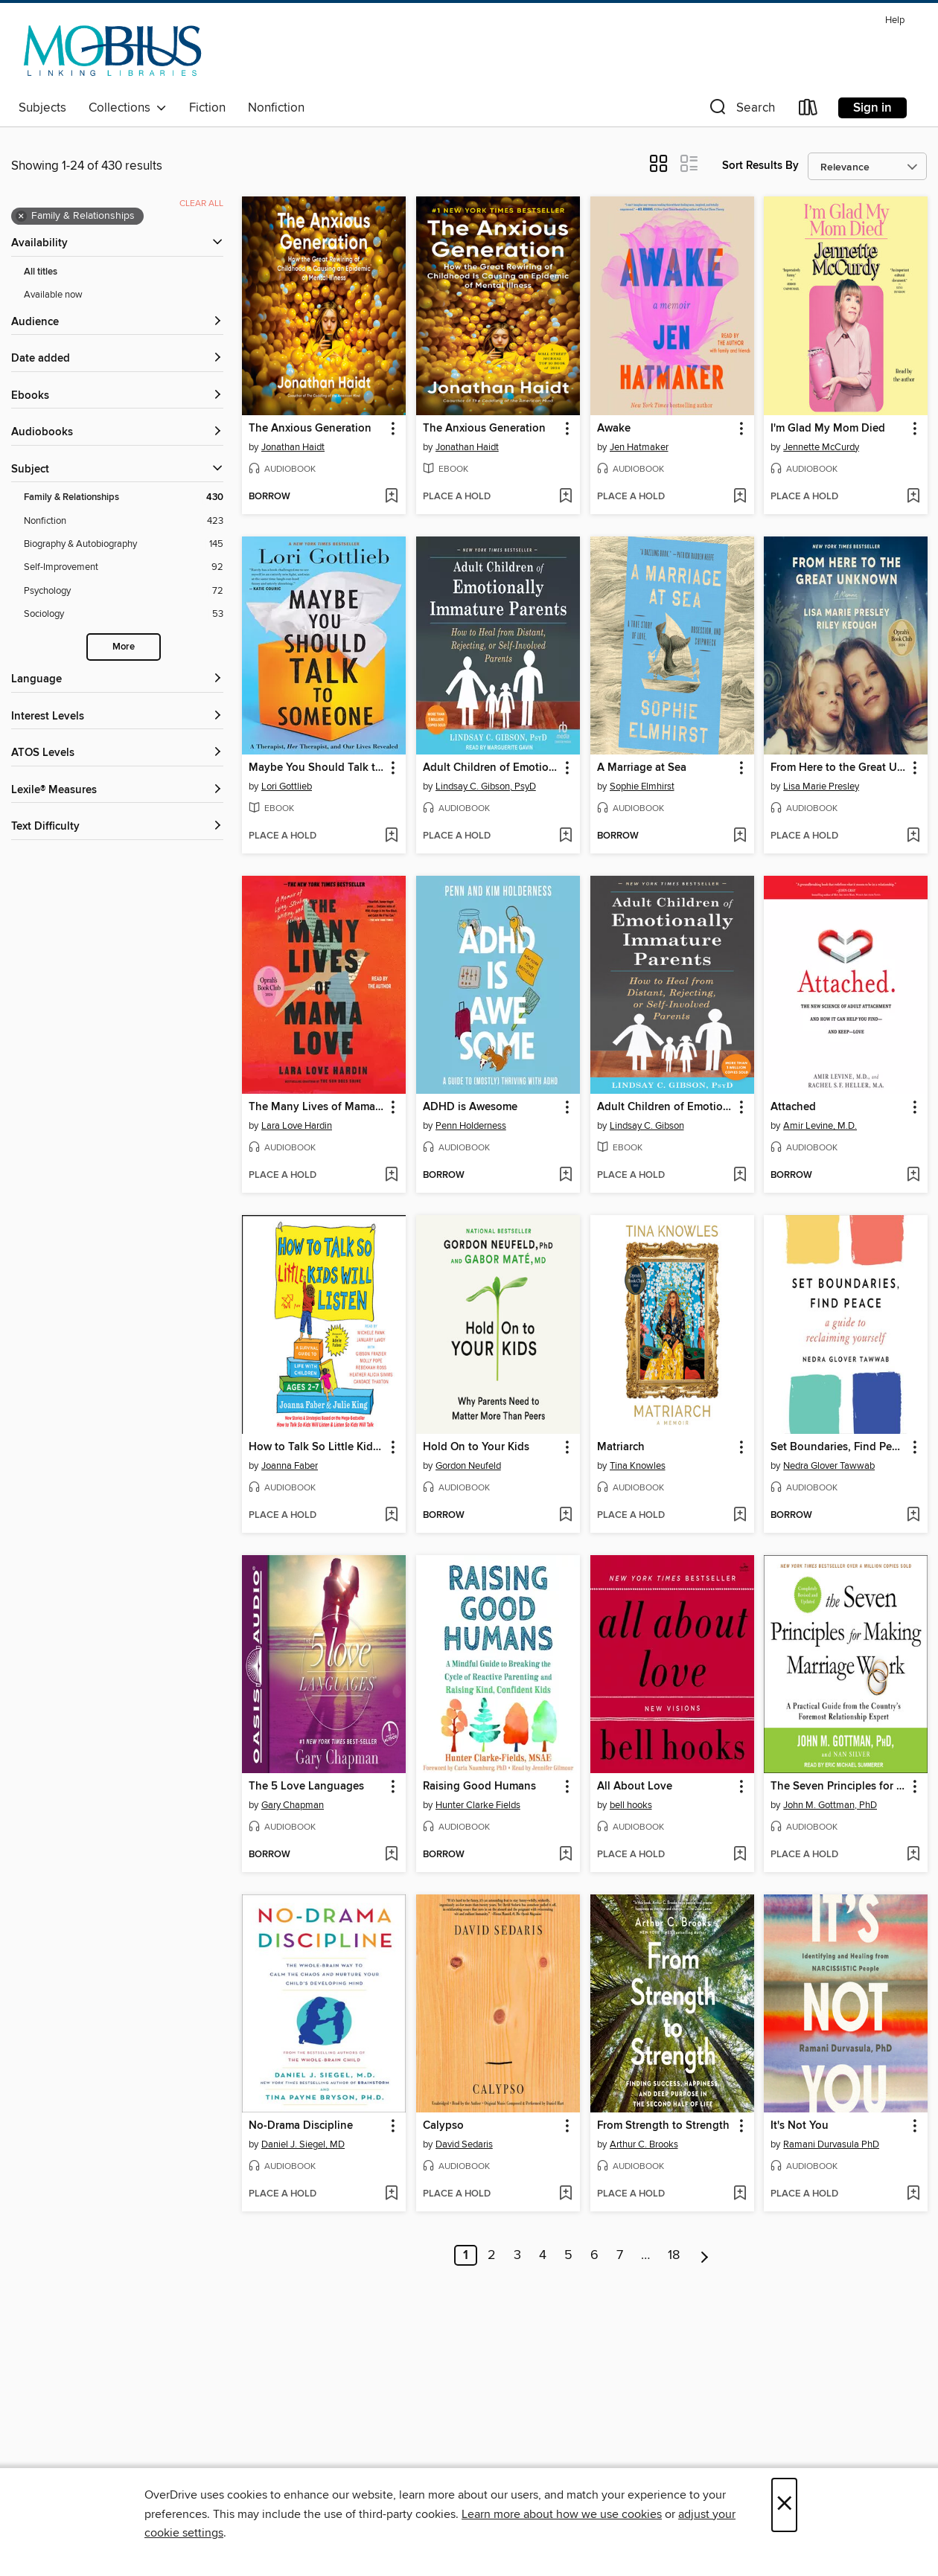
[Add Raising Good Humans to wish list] (565, 1855)
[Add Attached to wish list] (913, 1175)
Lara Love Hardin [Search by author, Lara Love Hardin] (296, 1126)
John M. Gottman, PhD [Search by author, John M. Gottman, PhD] (830, 1805)
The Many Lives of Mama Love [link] (317, 1107)
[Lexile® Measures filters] (117, 790)
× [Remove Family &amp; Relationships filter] (21, 216)
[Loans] (808, 110)
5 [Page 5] (568, 2255)
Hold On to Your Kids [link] (476, 1447)
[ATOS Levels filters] (117, 753)
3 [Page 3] (517, 2255)
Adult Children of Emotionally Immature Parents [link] (491, 768)
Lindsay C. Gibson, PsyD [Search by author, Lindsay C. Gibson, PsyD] (486, 786)
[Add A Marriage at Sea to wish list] (739, 836)
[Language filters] (117, 680)
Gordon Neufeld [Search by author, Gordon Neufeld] (468, 1466)
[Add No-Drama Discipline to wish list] (391, 2194)
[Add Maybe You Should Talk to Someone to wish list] (391, 836)
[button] (740, 110)
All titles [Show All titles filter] (40, 272)
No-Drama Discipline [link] (301, 2126)
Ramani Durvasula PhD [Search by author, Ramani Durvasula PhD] (831, 2144)
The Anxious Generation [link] (310, 428)
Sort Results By (760, 165)
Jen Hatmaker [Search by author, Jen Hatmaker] (639, 447)
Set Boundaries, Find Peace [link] (838, 1447)
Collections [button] (128, 108)
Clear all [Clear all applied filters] (201, 203)
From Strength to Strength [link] (663, 2126)
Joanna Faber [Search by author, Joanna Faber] (289, 1466)
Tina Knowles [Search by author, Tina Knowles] (638, 1466)
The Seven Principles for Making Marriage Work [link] (838, 1786)
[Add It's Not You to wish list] (913, 2194)
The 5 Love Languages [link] (306, 1786)
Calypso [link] (443, 2126)
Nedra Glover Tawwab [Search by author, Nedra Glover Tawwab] (829, 1466)
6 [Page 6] (594, 2255)
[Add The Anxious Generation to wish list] (391, 497)
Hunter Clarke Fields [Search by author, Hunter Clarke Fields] (478, 1805)
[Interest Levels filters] (117, 717)
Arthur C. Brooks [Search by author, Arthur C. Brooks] (644, 2144)
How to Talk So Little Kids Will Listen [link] (317, 1447)
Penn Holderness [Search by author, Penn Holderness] (471, 1126)
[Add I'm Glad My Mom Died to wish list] (913, 497)
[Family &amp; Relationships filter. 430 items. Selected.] (123, 497)
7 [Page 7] (619, 2255)
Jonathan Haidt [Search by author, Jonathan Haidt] (293, 447)
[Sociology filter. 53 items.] (123, 614)
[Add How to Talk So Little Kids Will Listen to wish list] (391, 1515)
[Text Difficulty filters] (117, 827)
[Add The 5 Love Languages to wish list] (391, 1855)
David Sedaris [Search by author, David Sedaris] (464, 2144)
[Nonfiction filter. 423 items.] (123, 521)
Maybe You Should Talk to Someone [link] (317, 768)
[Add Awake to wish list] (739, 497)
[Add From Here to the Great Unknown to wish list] (913, 836)
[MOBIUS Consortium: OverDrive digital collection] (112, 51)
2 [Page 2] (492, 2255)
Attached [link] (793, 1107)
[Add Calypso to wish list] (565, 2194)
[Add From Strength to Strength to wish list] (739, 2194)
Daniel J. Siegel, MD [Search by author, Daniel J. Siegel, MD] (303, 2144)
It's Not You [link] (799, 2126)
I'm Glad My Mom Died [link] (827, 428)
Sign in (872, 108)
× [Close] (784, 2505)
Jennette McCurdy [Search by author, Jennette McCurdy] (821, 447)
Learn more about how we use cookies (562, 2514)
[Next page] (704, 2255)
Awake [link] (614, 428)
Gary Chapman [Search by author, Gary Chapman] (292, 1805)
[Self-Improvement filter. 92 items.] (123, 567)
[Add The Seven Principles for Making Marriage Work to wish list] (913, 1855)
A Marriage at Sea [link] (641, 768)
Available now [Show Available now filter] (53, 295)
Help (894, 20)
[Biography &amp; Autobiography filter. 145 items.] (123, 544)
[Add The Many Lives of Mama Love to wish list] (391, 1175)
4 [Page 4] (542, 2255)
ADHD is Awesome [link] (470, 1107)
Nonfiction (276, 108)
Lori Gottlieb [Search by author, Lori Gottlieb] (286, 786)
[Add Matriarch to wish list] (739, 1515)
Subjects (42, 108)
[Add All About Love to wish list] (739, 1855)
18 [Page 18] (674, 2255)
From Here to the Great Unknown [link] (838, 768)
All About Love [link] (634, 1786)
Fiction (207, 108)
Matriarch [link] (621, 1447)
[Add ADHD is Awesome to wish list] (565, 1175)
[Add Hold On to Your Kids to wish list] (565, 1515)
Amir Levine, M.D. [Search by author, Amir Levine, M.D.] (820, 1126)
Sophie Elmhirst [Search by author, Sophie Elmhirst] (642, 786)
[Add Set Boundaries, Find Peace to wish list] (913, 1515)
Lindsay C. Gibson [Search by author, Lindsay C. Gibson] (647, 1126)
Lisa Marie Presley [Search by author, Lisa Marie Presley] (821, 786)
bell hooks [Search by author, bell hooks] (631, 1805)
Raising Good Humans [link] (479, 1786)
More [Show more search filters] (123, 647)
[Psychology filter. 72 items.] (123, 591)
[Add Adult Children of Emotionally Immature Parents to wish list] (565, 836)
